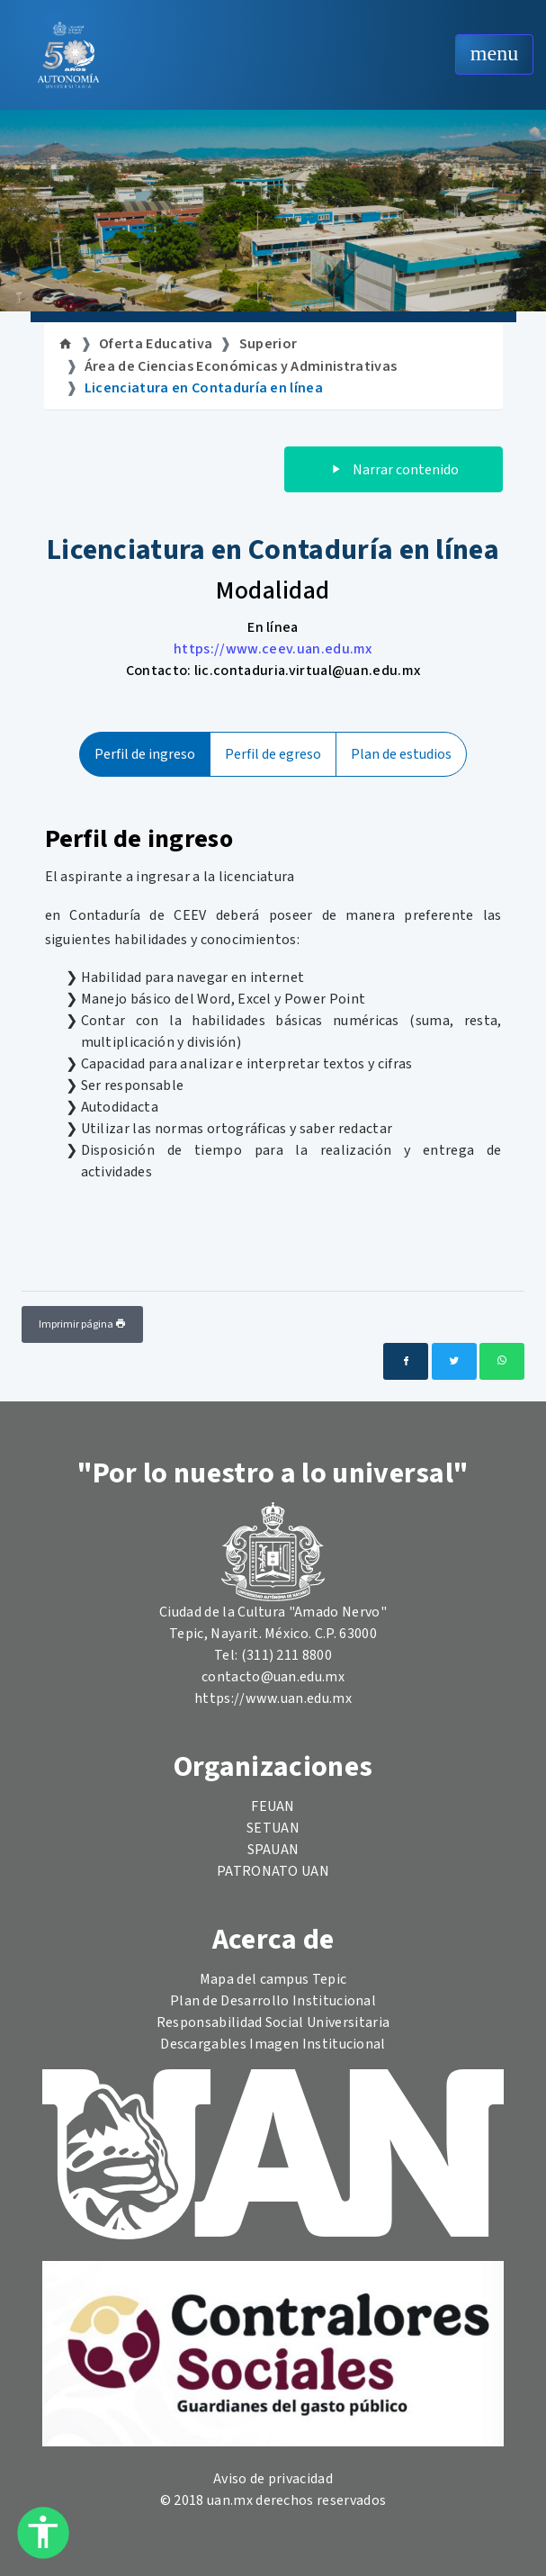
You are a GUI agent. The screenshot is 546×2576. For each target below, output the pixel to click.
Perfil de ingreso (144, 754)
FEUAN (273, 1806)
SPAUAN (273, 1850)
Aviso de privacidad (273, 2479)
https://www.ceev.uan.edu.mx (273, 649)
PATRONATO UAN (273, 1871)
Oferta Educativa (155, 344)
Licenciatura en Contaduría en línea (204, 388)
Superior (268, 344)
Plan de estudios (401, 754)
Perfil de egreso (273, 754)
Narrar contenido (393, 470)
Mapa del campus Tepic (273, 1979)
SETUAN (273, 1828)
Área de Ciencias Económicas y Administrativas (241, 366)
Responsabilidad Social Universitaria (273, 2022)
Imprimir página (82, 1324)
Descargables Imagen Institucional (273, 2044)
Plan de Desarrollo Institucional (273, 2001)
